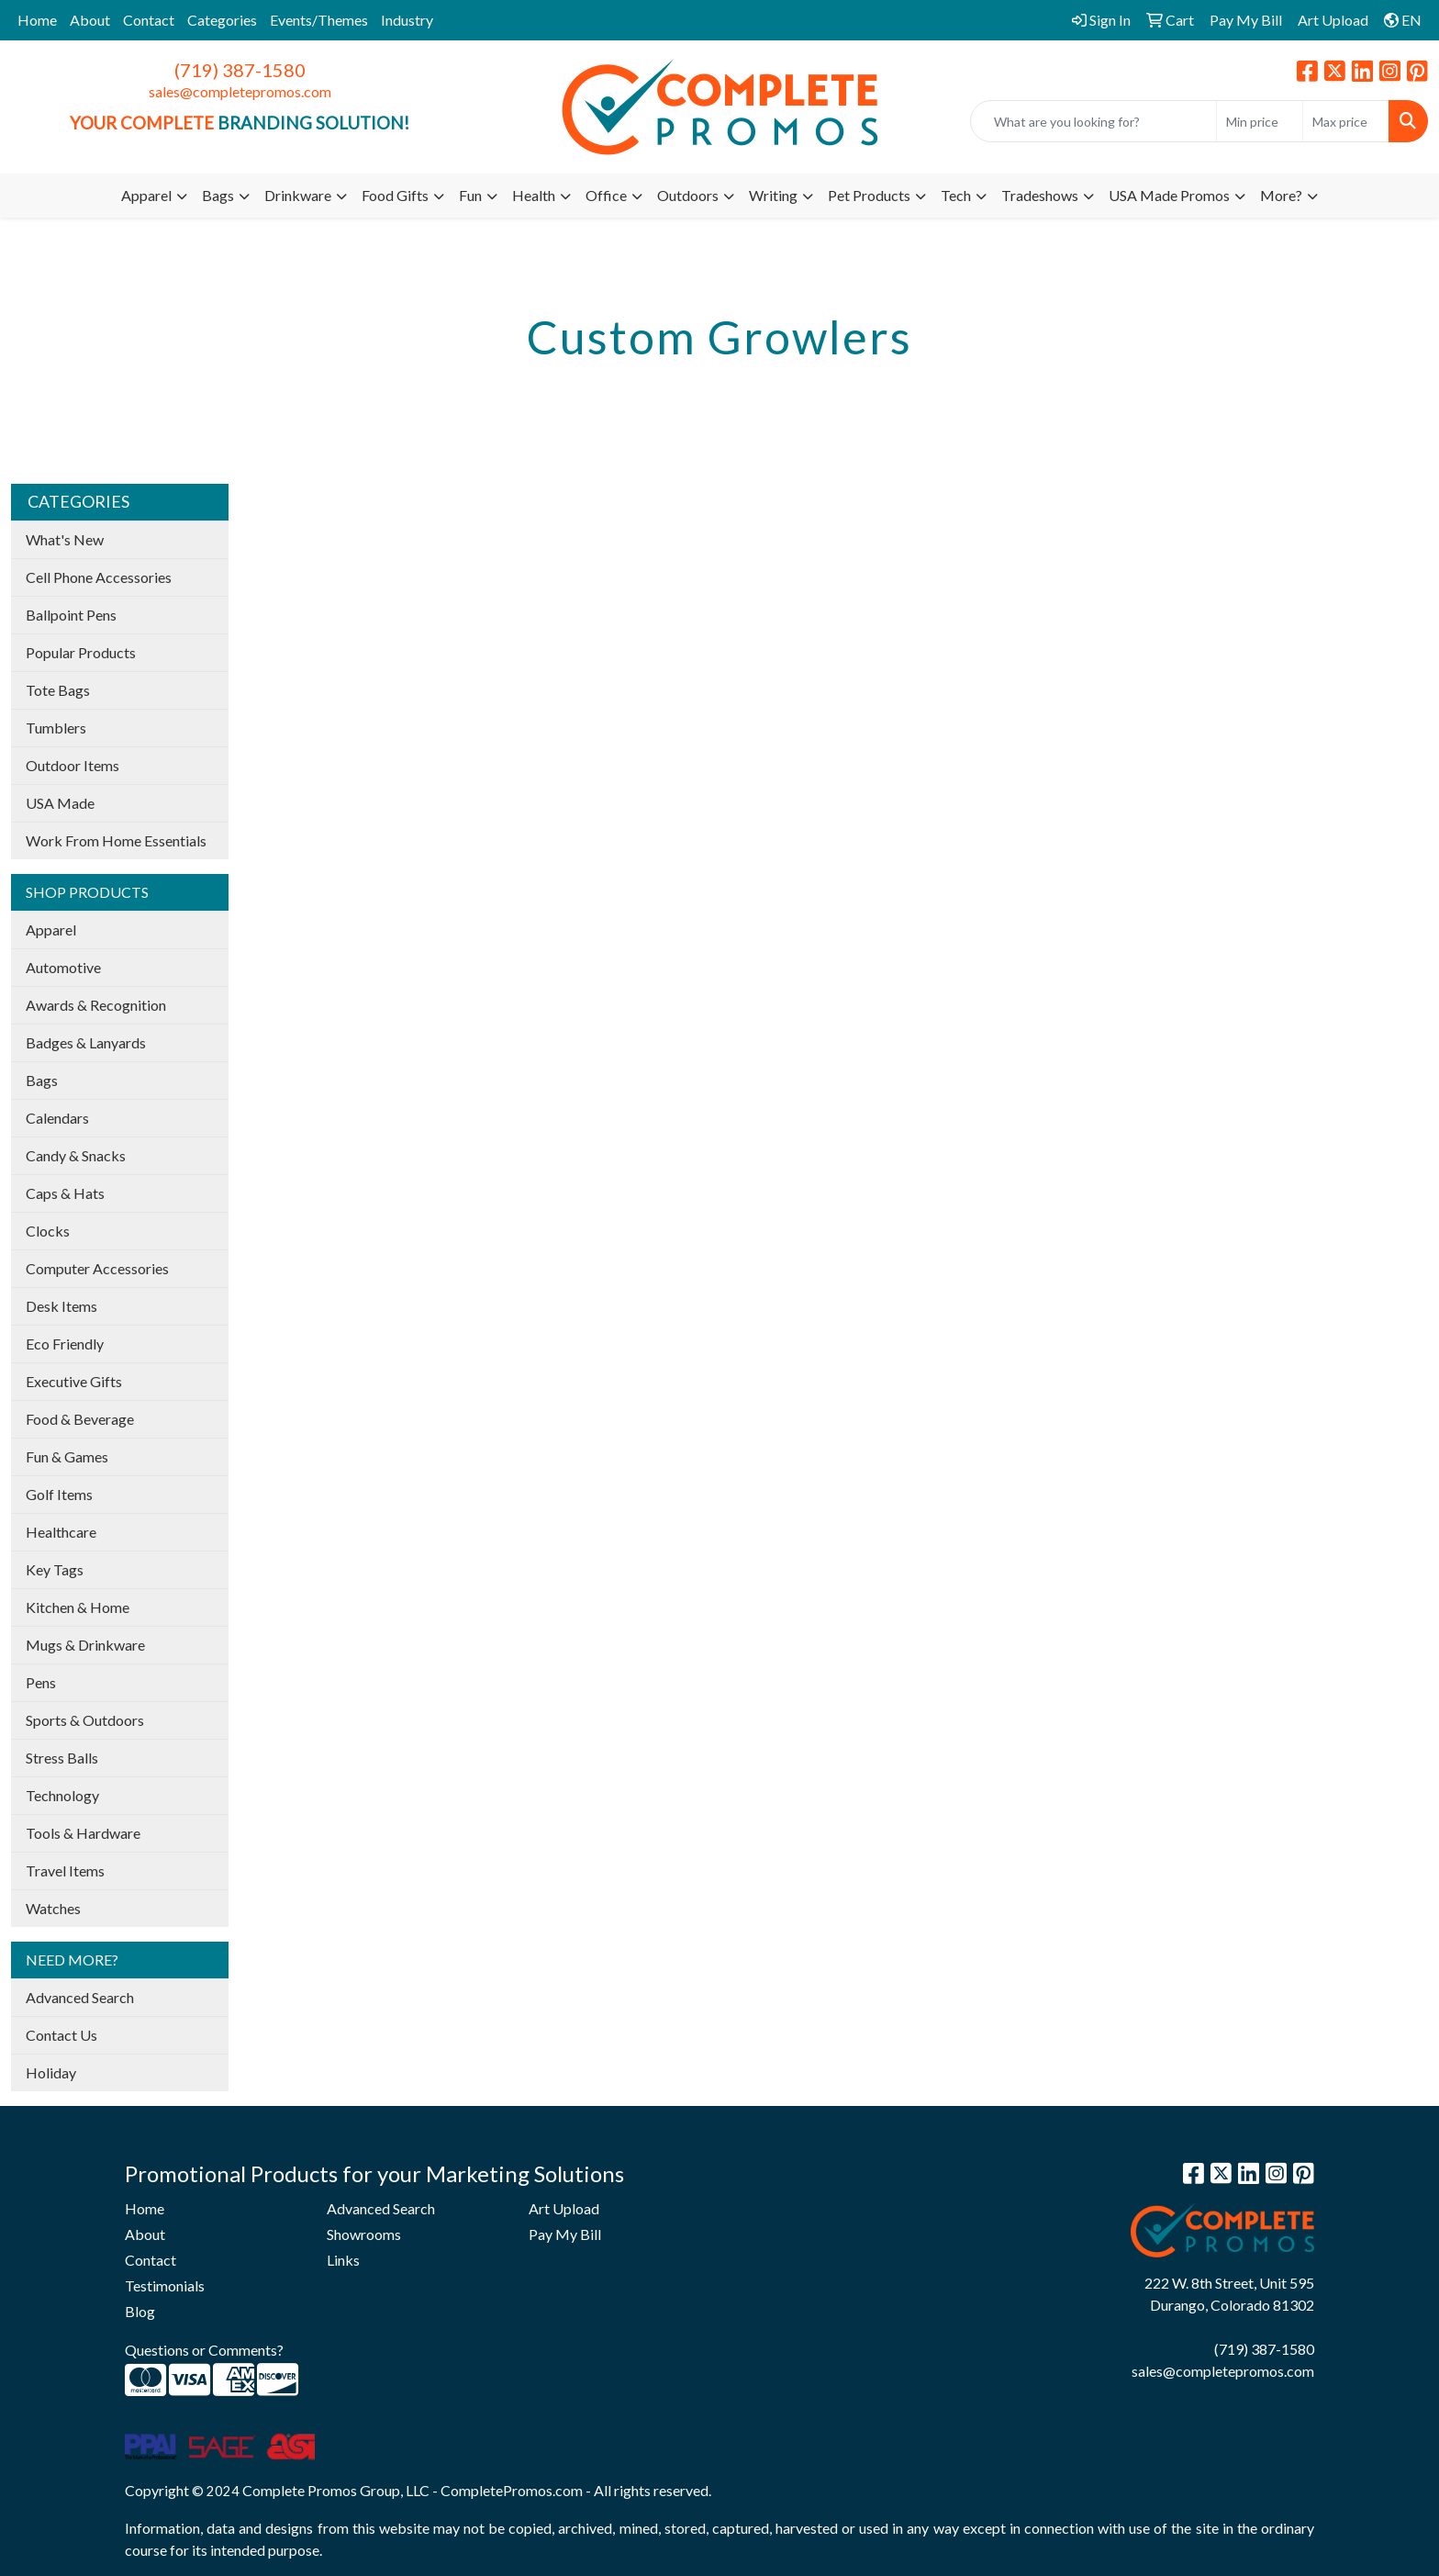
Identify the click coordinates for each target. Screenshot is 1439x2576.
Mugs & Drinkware (85, 1644)
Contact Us (61, 2035)
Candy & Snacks (76, 1155)
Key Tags (55, 1569)
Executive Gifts (74, 1381)
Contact (148, 19)
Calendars (57, 1117)
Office (606, 195)
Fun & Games (67, 1456)
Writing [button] (773, 195)
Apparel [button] (146, 195)
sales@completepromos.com (240, 91)
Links (343, 2259)
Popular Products (81, 652)
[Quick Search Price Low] (1259, 121)
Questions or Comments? (204, 2349)
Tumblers (56, 727)
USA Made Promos (1169, 195)
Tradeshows (1039, 195)
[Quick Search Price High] (1345, 121)
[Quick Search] (1093, 121)
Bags (42, 1080)
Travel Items (65, 1870)
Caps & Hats (65, 1193)
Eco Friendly (65, 1343)
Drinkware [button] (297, 195)
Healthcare (61, 1531)
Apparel (51, 929)
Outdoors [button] (688, 195)
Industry (407, 19)
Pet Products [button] (869, 195)
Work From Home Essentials (116, 840)
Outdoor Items (72, 765)
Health (533, 195)
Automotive (63, 967)
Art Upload (564, 2208)
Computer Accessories (97, 1268)
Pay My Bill (565, 2234)
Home (37, 19)
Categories (222, 19)
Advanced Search (80, 1997)
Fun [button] (470, 195)
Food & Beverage (80, 1419)
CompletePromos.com (512, 2490)
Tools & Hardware (83, 1833)
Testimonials (165, 2285)
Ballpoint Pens (71, 614)
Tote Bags (58, 690)
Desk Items (61, 1306)
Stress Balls (62, 1757)
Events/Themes (319, 19)
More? (1281, 195)
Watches (53, 1908)
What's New (65, 539)
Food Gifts (395, 195)
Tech (956, 195)
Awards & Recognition (96, 1005)
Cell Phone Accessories (99, 577)
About (90, 19)
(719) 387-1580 (240, 70)
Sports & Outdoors (85, 1720)
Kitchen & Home (77, 1607)
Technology (62, 1795)
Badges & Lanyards (86, 1042)
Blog (140, 2311)
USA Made (60, 803)
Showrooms (364, 2234)
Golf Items (59, 1494)
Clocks (48, 1230)
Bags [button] (218, 195)
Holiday (51, 2072)
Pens (41, 1682)
